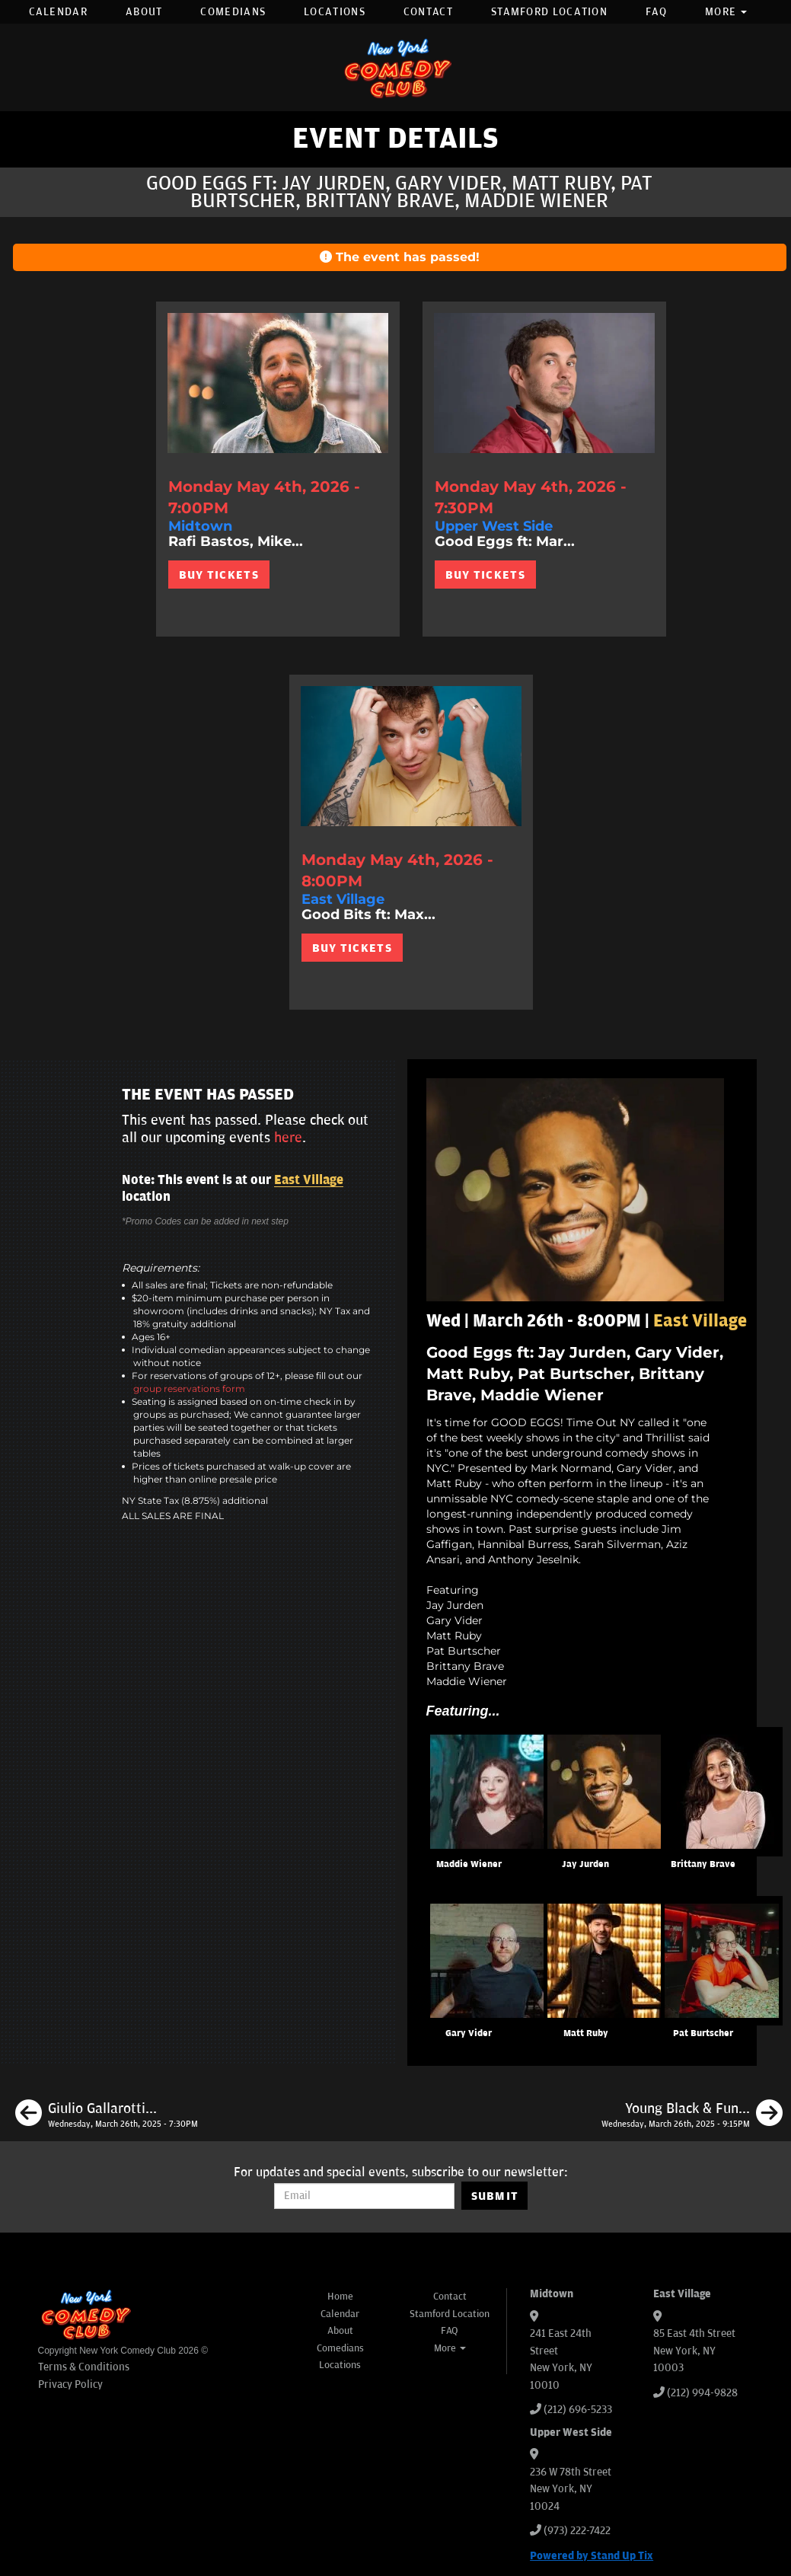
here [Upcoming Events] (288, 1137)
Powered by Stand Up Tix (591, 2555)
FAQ (656, 11)
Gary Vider (468, 2033)
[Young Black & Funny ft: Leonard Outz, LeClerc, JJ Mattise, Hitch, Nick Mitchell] (692, 2115)
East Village (308, 1180)
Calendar (58, 11)
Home (340, 2296)
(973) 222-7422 (577, 2530)
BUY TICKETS (219, 575)
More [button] (726, 11)
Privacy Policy (70, 2384)
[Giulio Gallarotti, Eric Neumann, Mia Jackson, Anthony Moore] (106, 2115)
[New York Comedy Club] (395, 67)
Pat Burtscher (703, 2033)
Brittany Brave (703, 1864)
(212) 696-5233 (578, 2409)
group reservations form (189, 1388)
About (144, 11)
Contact (428, 11)
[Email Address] (364, 2196)
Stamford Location (549, 11)
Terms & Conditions (83, 2367)
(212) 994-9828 (702, 2392)
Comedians (233, 11)
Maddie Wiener (469, 1864)
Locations (334, 11)
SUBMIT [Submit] (495, 2196)
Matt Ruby (585, 2033)
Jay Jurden (585, 1864)
